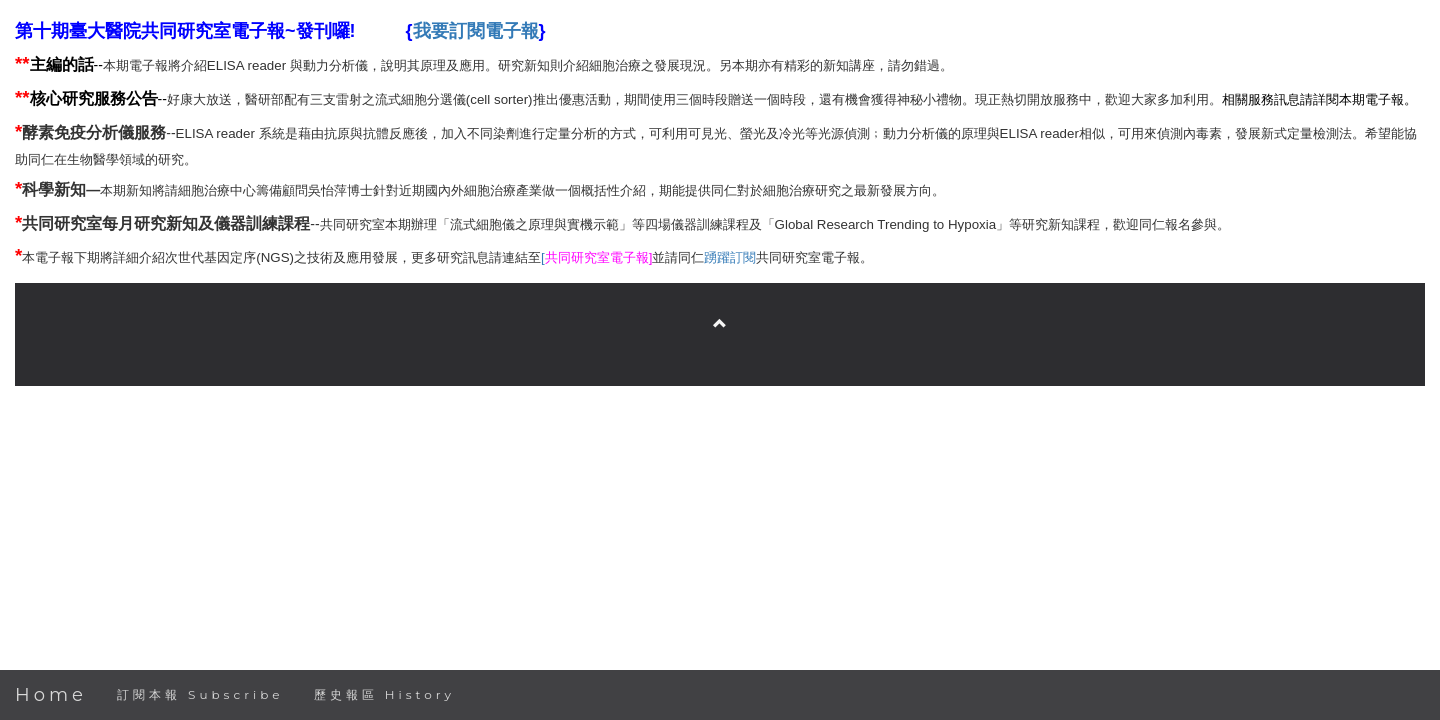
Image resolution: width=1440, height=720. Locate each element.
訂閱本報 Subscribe (200, 694)
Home (51, 695)
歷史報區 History (384, 694)
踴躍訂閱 (730, 257)
